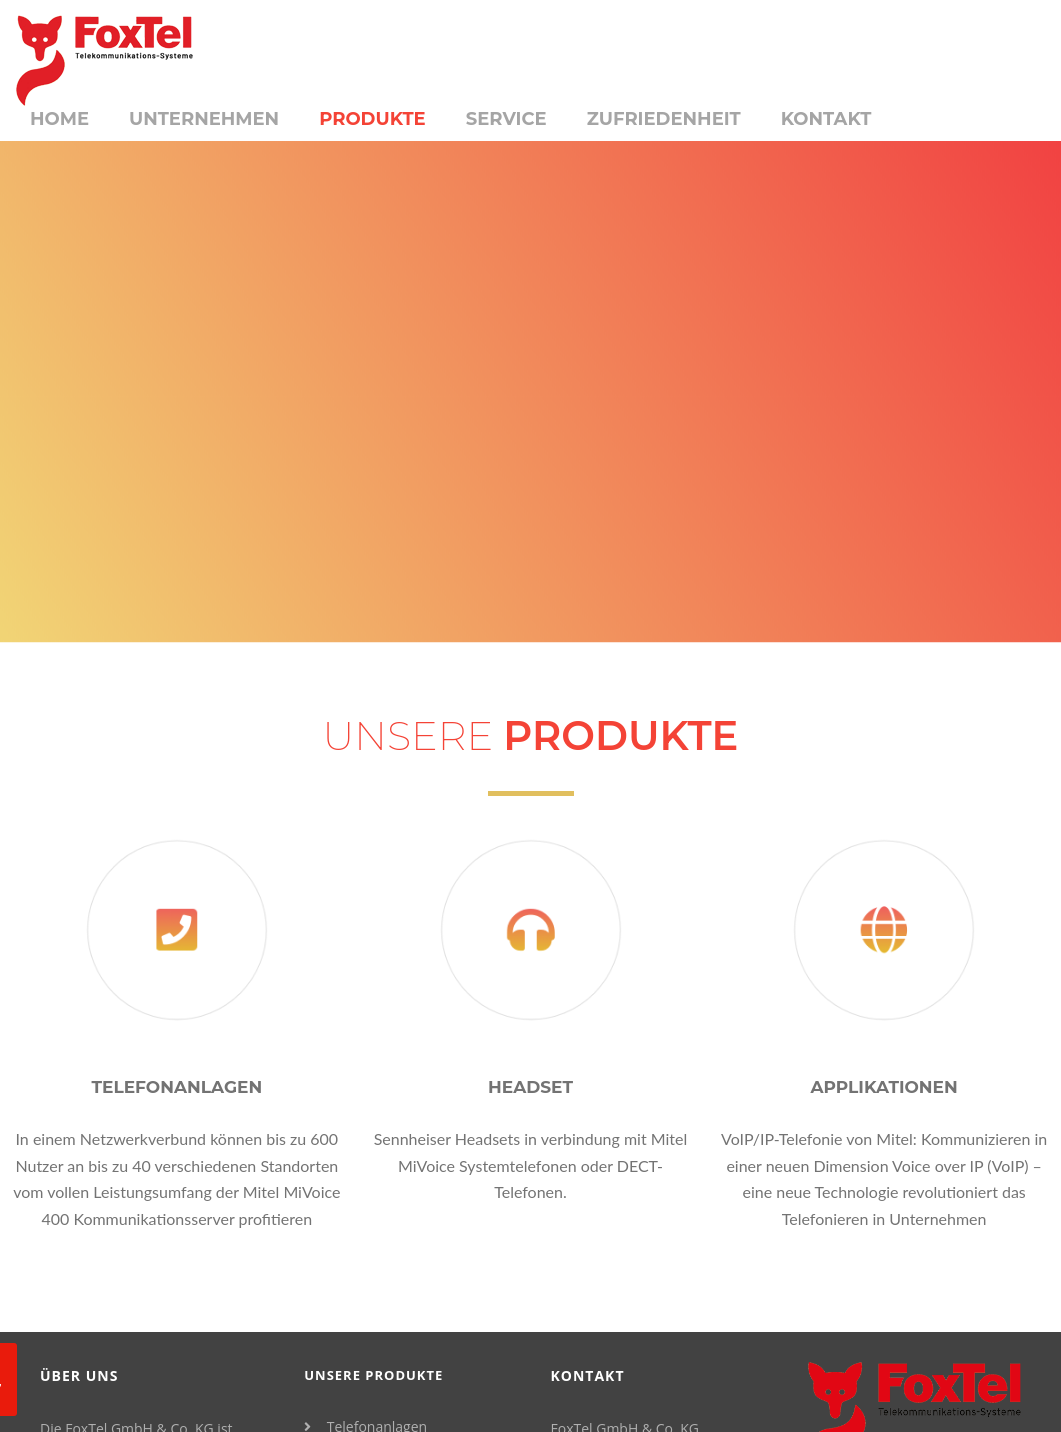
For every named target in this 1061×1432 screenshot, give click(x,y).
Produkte (372, 119)
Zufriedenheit (664, 119)
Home (59, 119)
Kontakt (826, 119)
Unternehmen (204, 119)
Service (506, 119)
